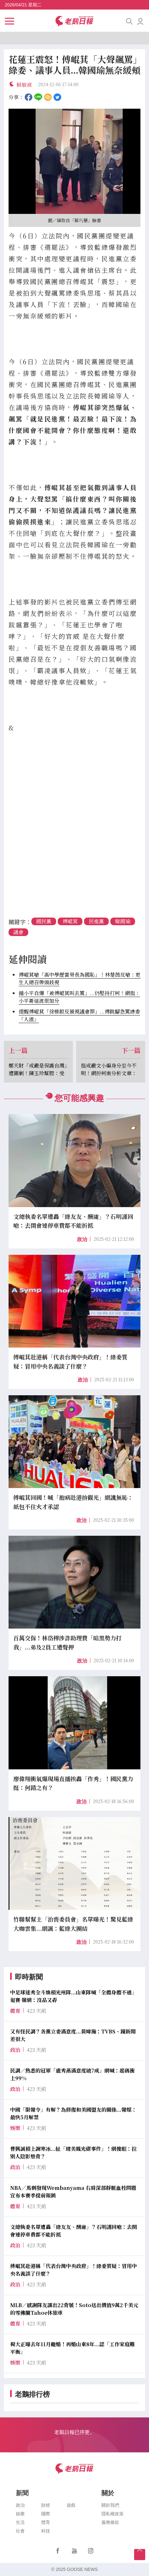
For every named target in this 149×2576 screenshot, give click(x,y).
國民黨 (43, 921)
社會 (20, 2530)
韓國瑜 (122, 921)
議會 (18, 932)
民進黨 (96, 921)
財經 (45, 2505)
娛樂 (20, 2513)
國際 (45, 2513)
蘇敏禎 (24, 84)
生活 (20, 2522)
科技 (45, 2530)
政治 (82, 1239)
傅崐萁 (70, 921)
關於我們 (110, 2505)
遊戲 (71, 2505)
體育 (45, 2522)
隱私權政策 (112, 2513)
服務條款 (110, 2522)
